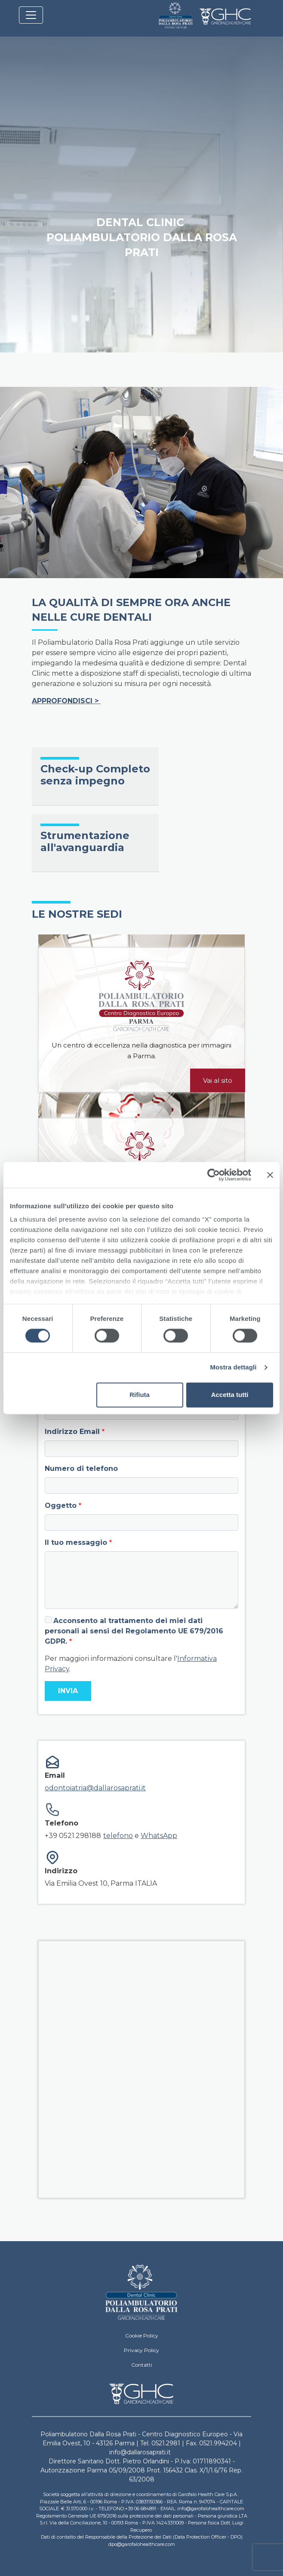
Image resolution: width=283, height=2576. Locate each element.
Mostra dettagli (233, 1367)
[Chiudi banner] (270, 1175)
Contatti (141, 2365)
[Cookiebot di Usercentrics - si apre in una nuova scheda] (213, 1174)
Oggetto (61, 1505)
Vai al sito (217, 1080)
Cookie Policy (141, 2335)
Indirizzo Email (72, 1431)
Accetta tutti (230, 1394)
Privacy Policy (141, 2350)
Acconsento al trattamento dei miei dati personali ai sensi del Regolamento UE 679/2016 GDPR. (134, 1631)
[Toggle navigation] (31, 15)
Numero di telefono (81, 1468)
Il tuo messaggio (76, 1542)
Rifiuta (139, 1394)
